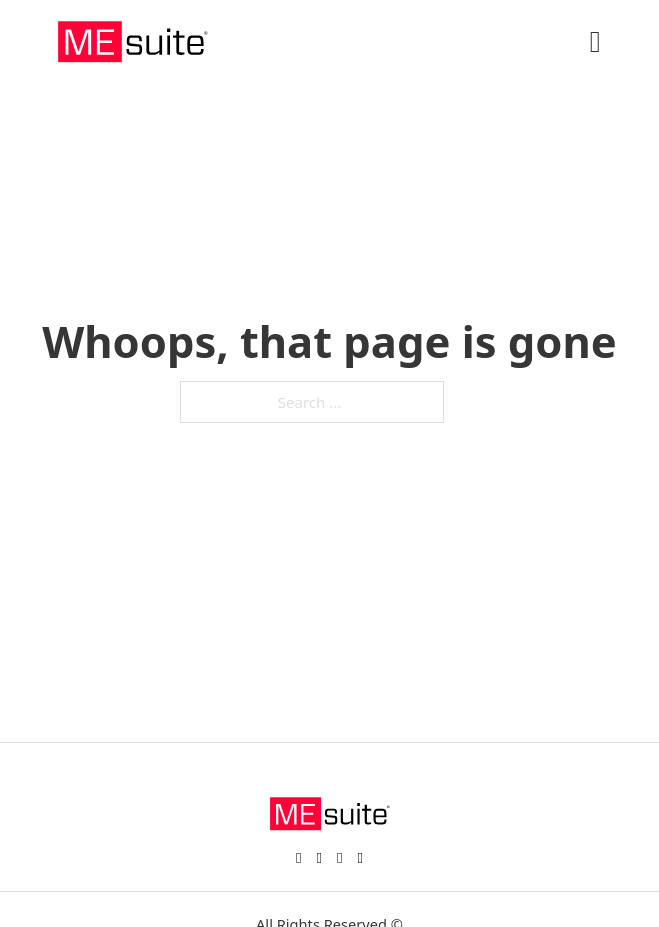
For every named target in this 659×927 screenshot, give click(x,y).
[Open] (595, 42)
